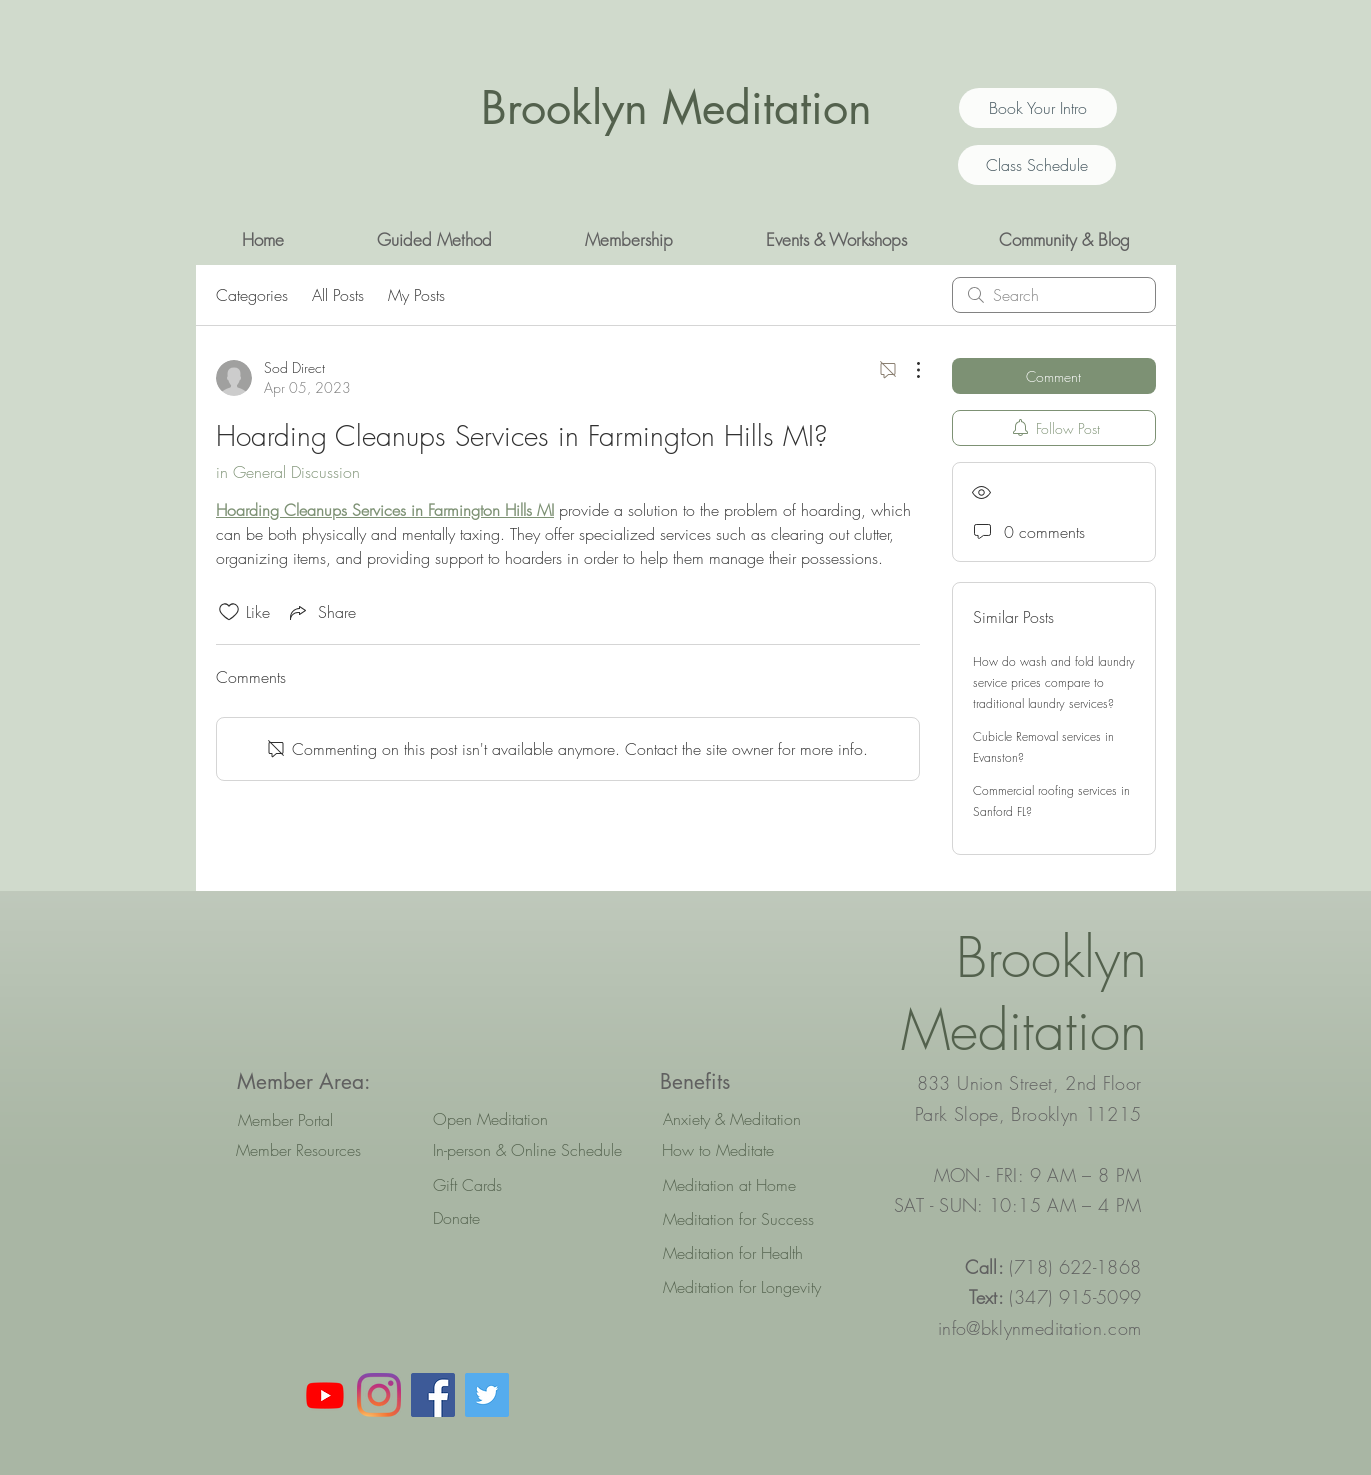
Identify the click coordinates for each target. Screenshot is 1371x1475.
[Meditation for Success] (752, 1219)
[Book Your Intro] (1038, 108)
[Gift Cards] (522, 1185)
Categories (252, 295)
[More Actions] (908, 370)
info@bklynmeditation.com (1040, 1328)
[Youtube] (325, 1395)
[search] (1054, 295)
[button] (435, 240)
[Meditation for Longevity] (752, 1287)
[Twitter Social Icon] (487, 1395)
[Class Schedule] (1037, 165)
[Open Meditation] (522, 1119)
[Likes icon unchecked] (229, 612)
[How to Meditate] (751, 1150)
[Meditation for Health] (752, 1253)
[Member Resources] (298, 1150)
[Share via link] (321, 612)
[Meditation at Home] (752, 1185)
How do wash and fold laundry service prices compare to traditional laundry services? (1054, 682)
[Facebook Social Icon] (433, 1395)
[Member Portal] (285, 1120)
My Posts (416, 295)
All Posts (338, 295)
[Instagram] (379, 1395)
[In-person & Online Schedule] (527, 1150)
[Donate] (522, 1218)
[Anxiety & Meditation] (752, 1119)
